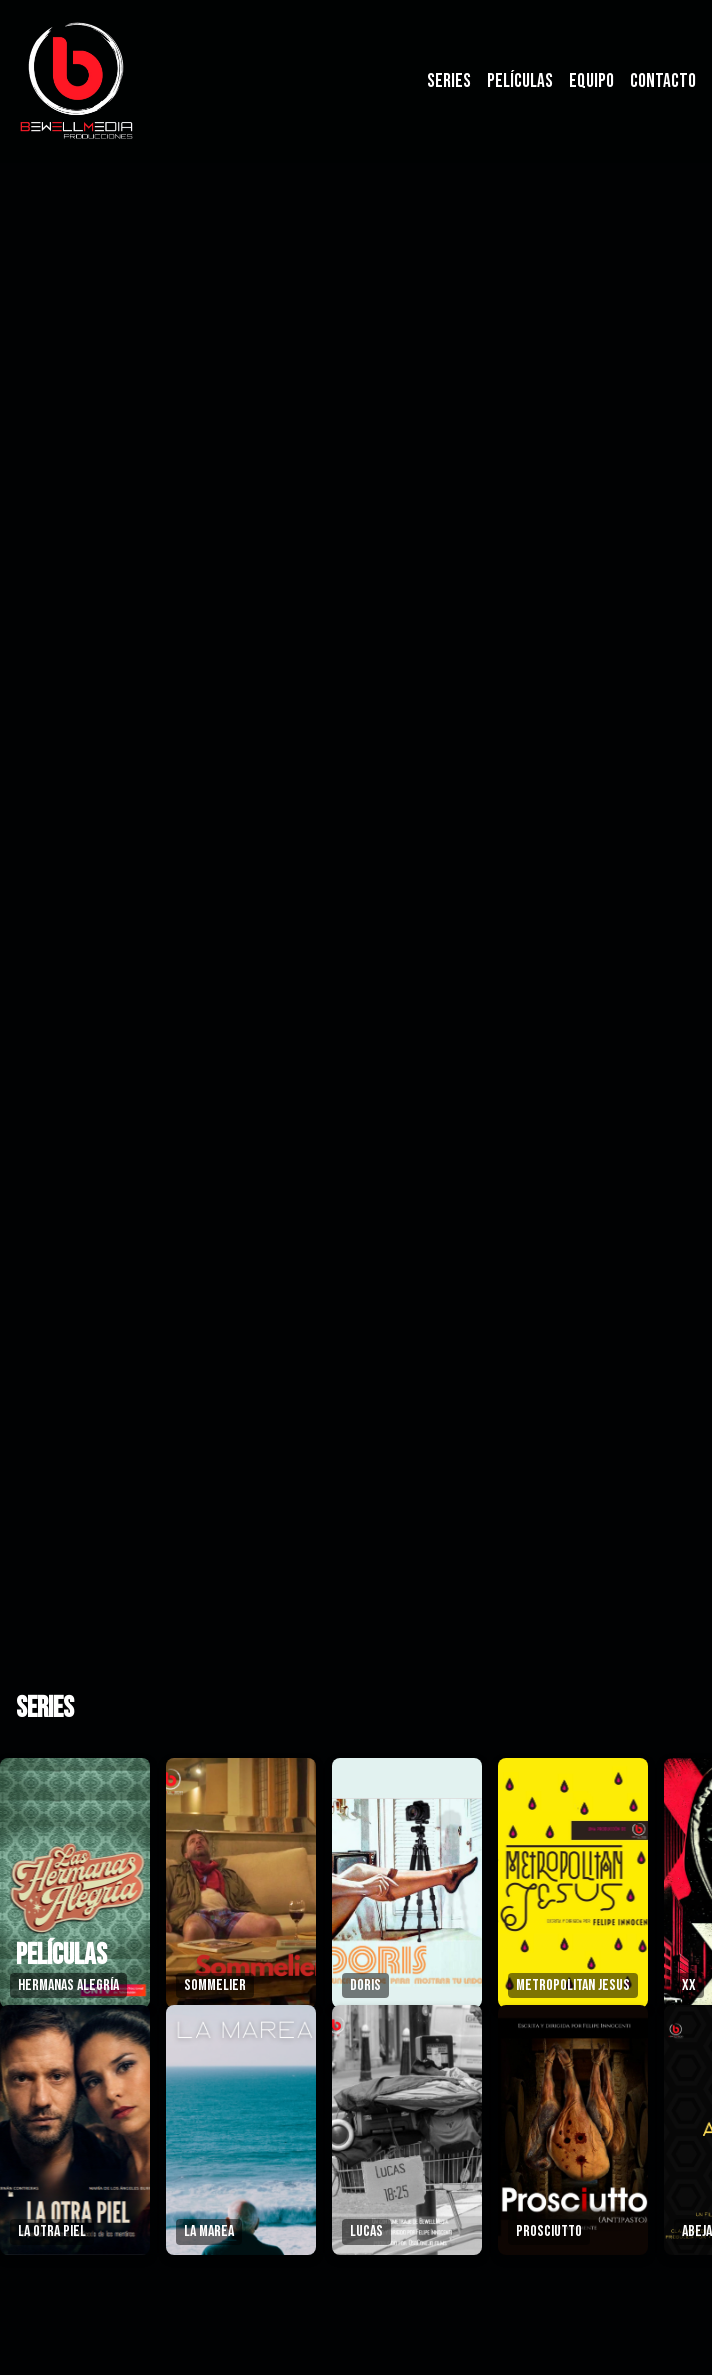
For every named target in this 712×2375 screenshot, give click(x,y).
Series (449, 81)
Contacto (663, 81)
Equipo (591, 81)
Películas (520, 81)
